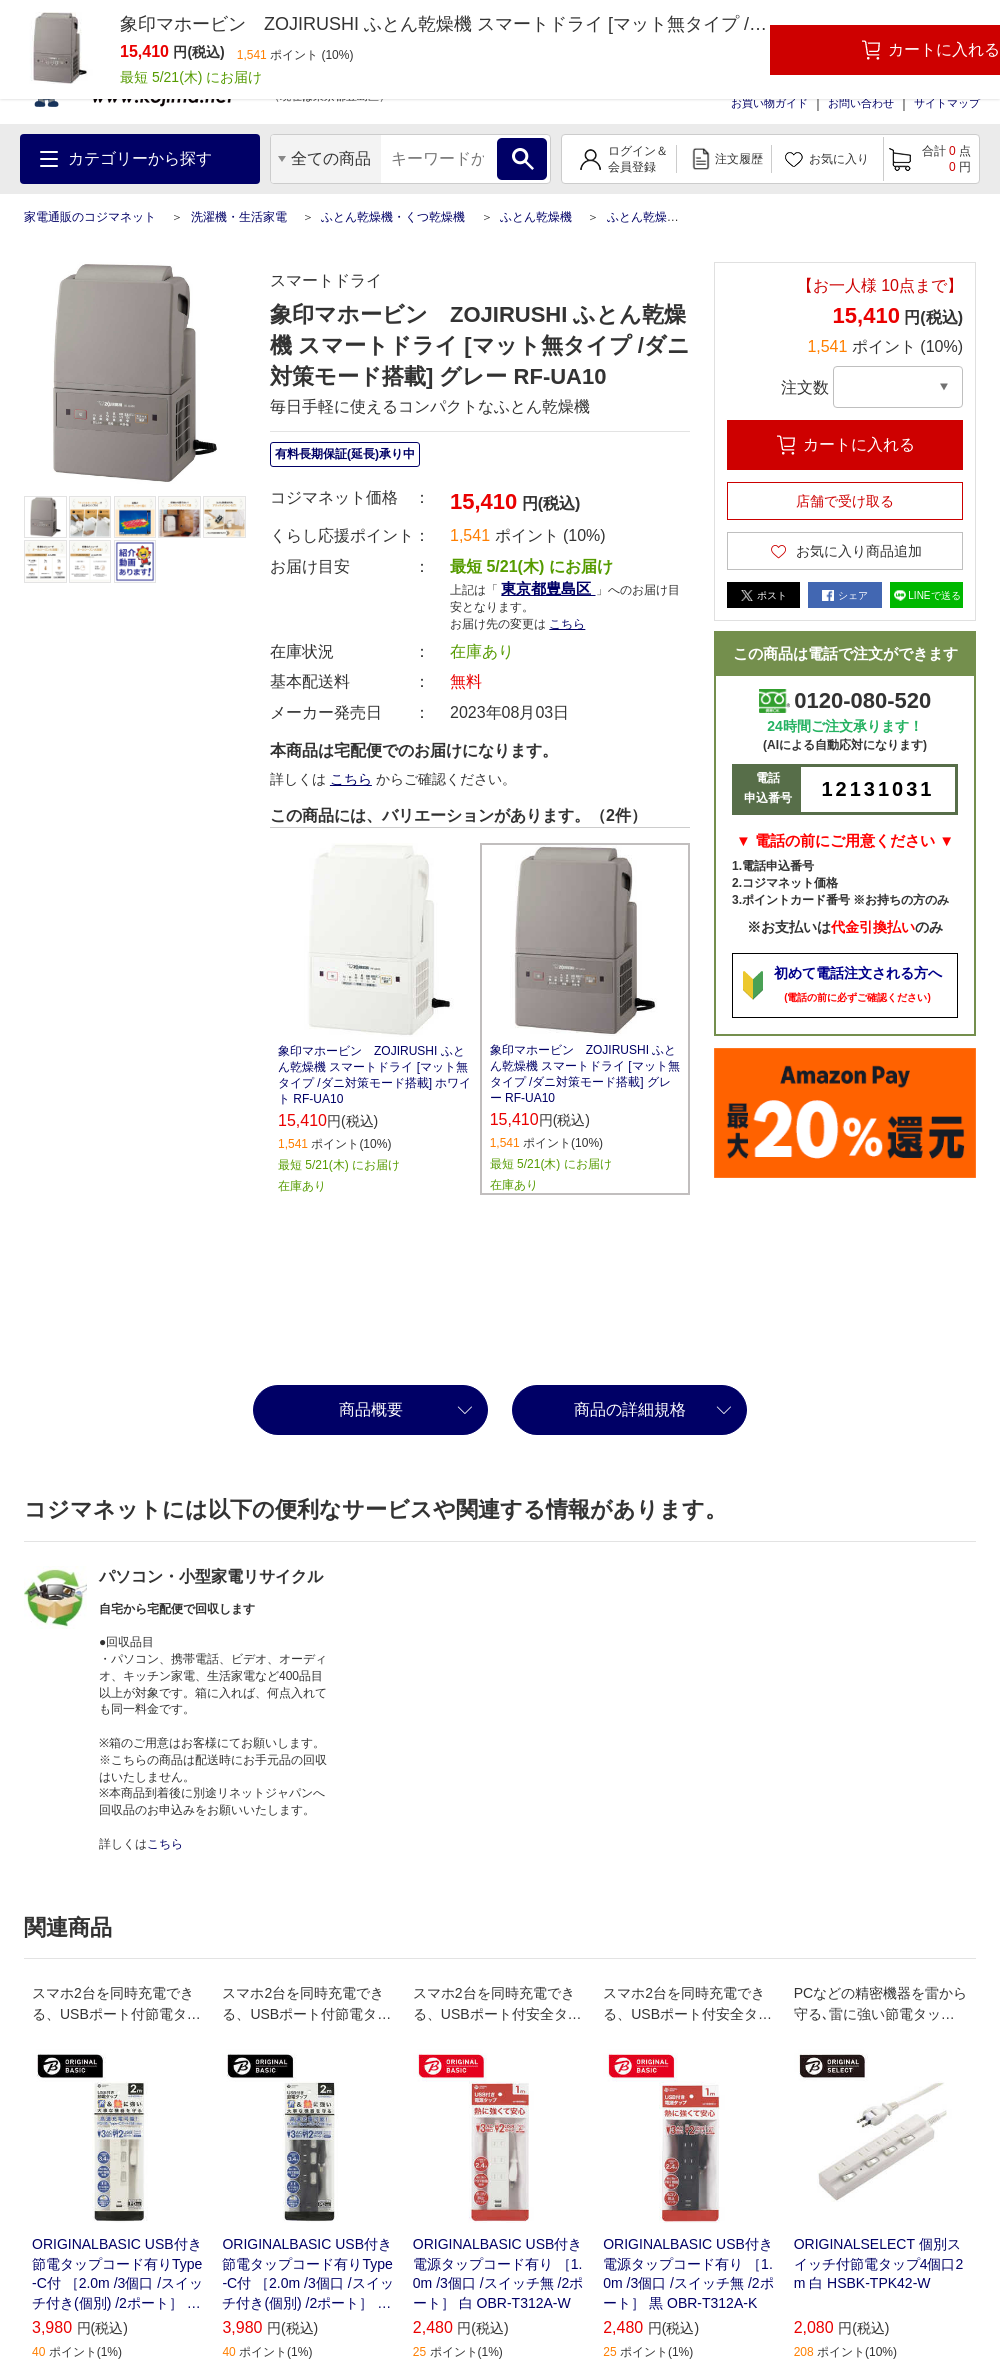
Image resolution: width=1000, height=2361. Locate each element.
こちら (567, 624)
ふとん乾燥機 (536, 217)
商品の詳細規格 (630, 1409)
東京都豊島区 (548, 588)
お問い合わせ (861, 103)
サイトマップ (947, 103)
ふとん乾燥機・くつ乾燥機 (393, 217)
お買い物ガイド (769, 103)
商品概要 (371, 1409)
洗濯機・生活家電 (239, 217)
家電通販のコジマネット (90, 217)
